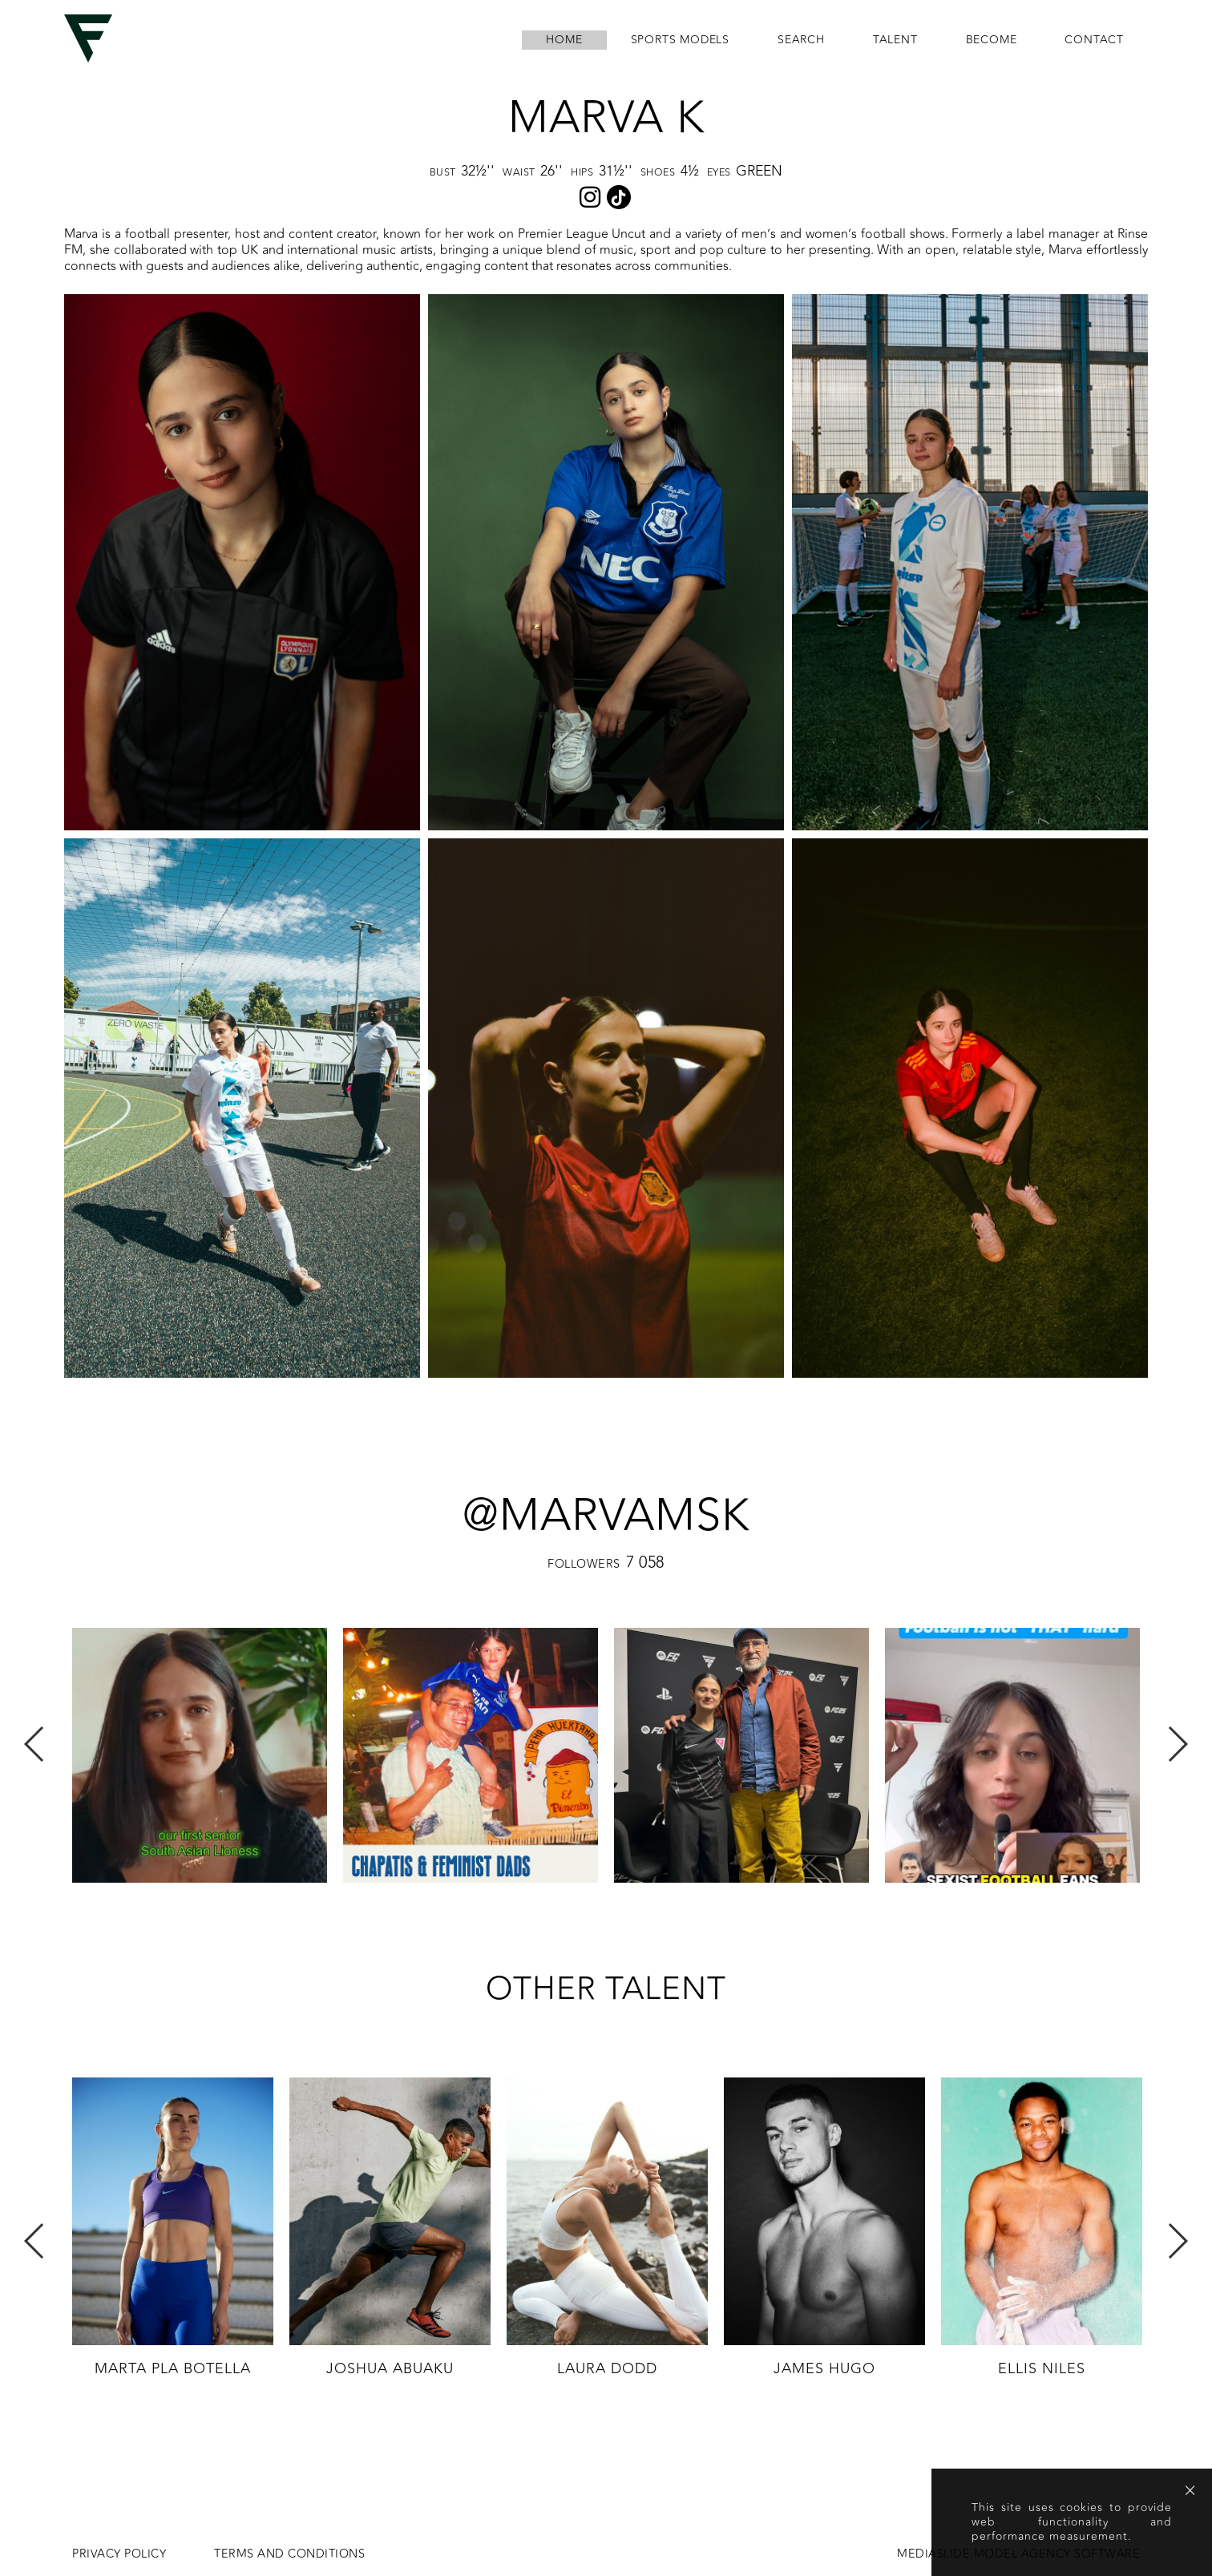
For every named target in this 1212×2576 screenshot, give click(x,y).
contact (1094, 40)
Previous (35, 1744)
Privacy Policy (119, 2554)
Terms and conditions (289, 2554)
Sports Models (680, 40)
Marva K (606, 118)
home (564, 40)
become (991, 40)
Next (1177, 1744)
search (801, 40)
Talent (895, 40)
